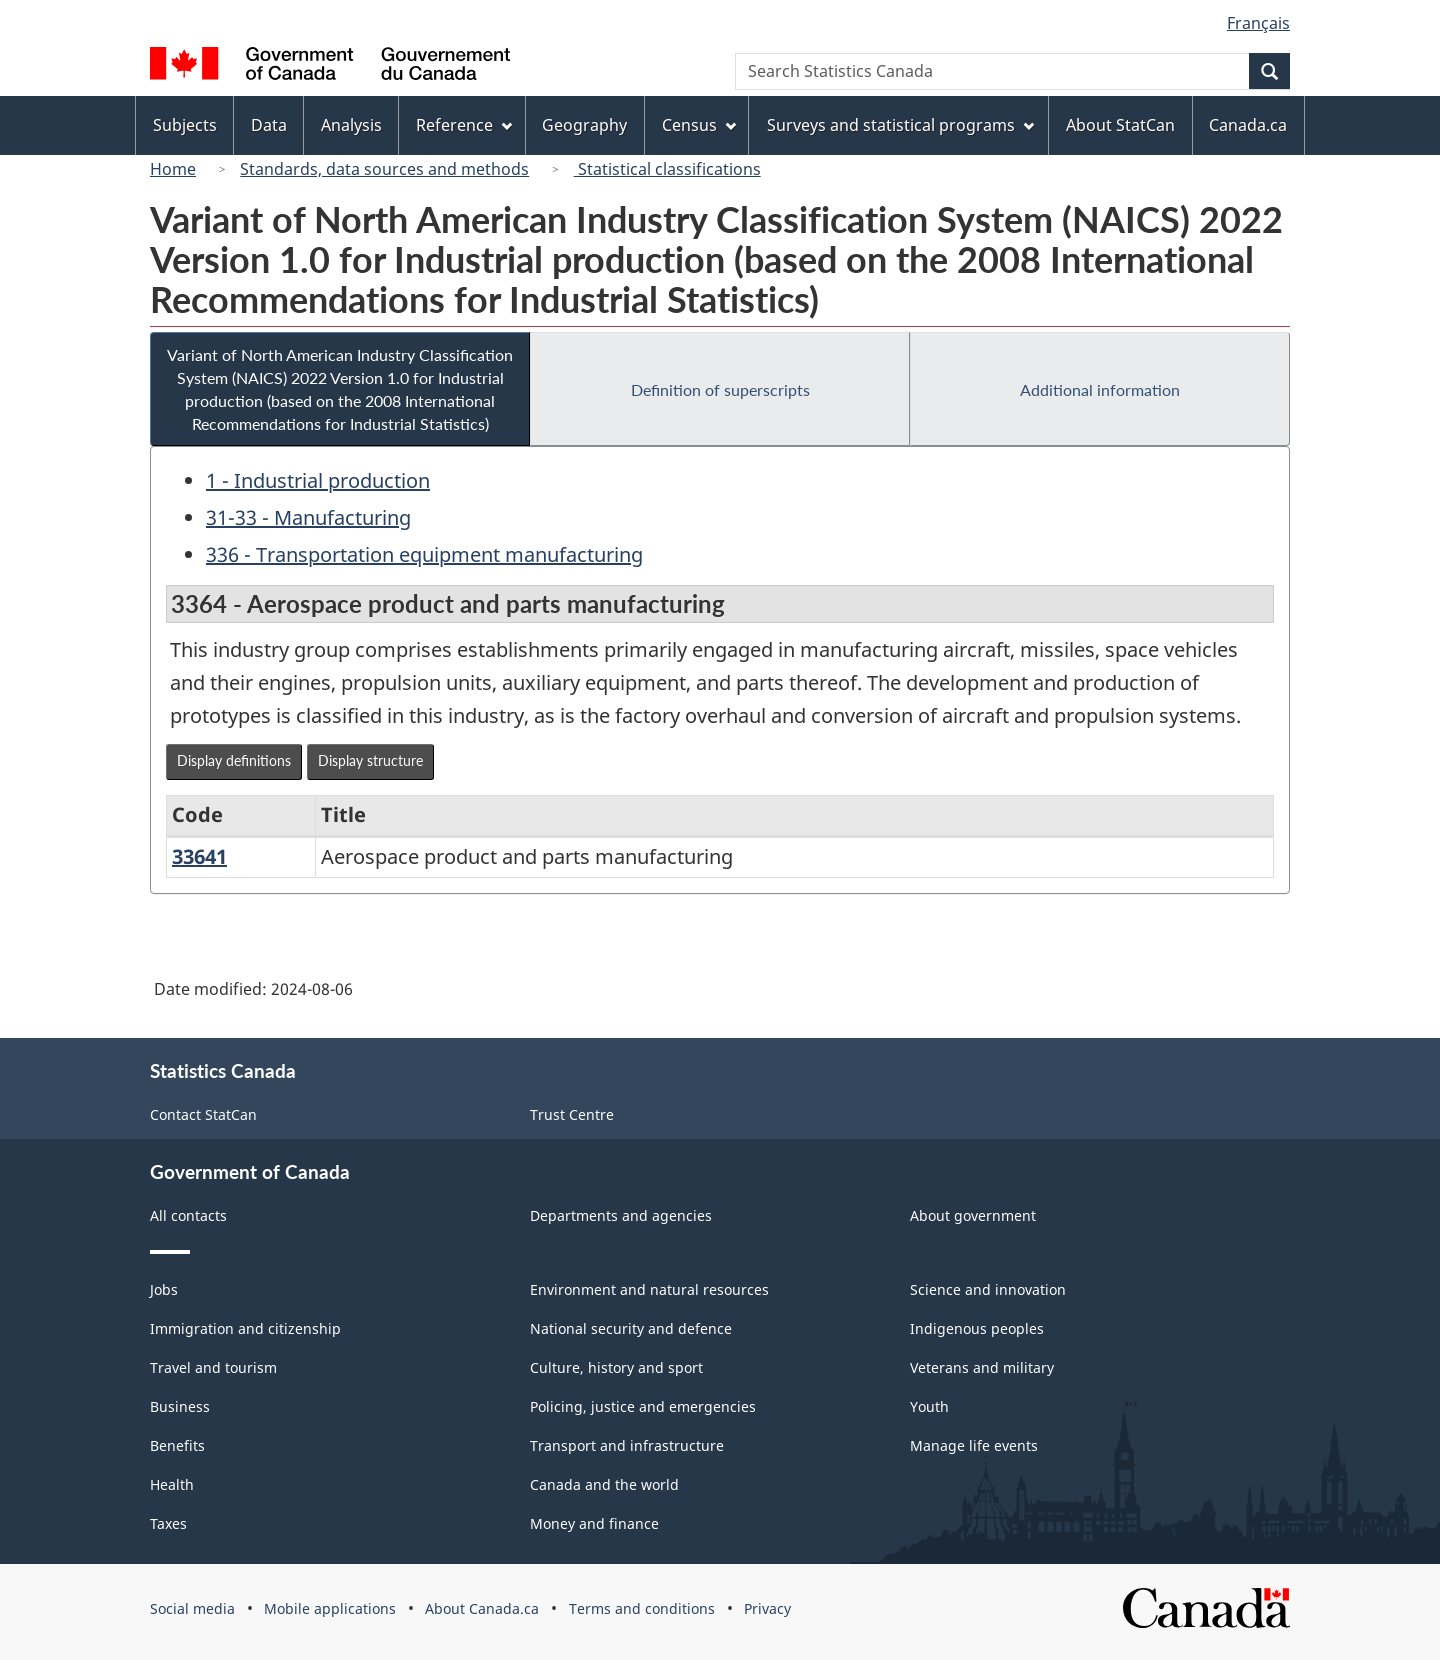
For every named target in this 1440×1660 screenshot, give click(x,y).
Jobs (164, 1289)
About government (973, 1215)
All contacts (188, 1215)
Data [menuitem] (269, 125)
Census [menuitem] (699, 125)
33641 (199, 856)
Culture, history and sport (616, 1367)
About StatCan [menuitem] (1120, 125)
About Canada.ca (482, 1608)
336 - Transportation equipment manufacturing (424, 554)
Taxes (168, 1523)
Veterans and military (982, 1367)
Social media (192, 1608)
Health (172, 1484)
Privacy (767, 1608)
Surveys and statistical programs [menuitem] (900, 125)
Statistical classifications (667, 169)
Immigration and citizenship (245, 1328)
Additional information (1100, 389)
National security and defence (631, 1328)
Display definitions (234, 760)
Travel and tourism (213, 1367)
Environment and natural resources (649, 1289)
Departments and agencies (621, 1215)
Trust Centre (572, 1114)
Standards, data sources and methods (384, 169)
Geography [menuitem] (584, 125)
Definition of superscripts (720, 389)
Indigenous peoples (977, 1328)
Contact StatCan (203, 1114)
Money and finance (594, 1523)
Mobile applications (330, 1608)
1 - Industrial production (318, 480)
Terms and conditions (642, 1608)
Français (1258, 23)
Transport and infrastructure (627, 1445)
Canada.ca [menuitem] (1248, 125)
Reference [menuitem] (464, 125)
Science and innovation (988, 1289)
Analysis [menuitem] (351, 125)
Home (173, 169)
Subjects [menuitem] (185, 125)
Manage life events (974, 1445)
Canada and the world (604, 1484)
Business (180, 1406)
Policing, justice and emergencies (643, 1406)
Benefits (177, 1445)
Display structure (370, 760)
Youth (929, 1406)
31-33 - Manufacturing (308, 517)
